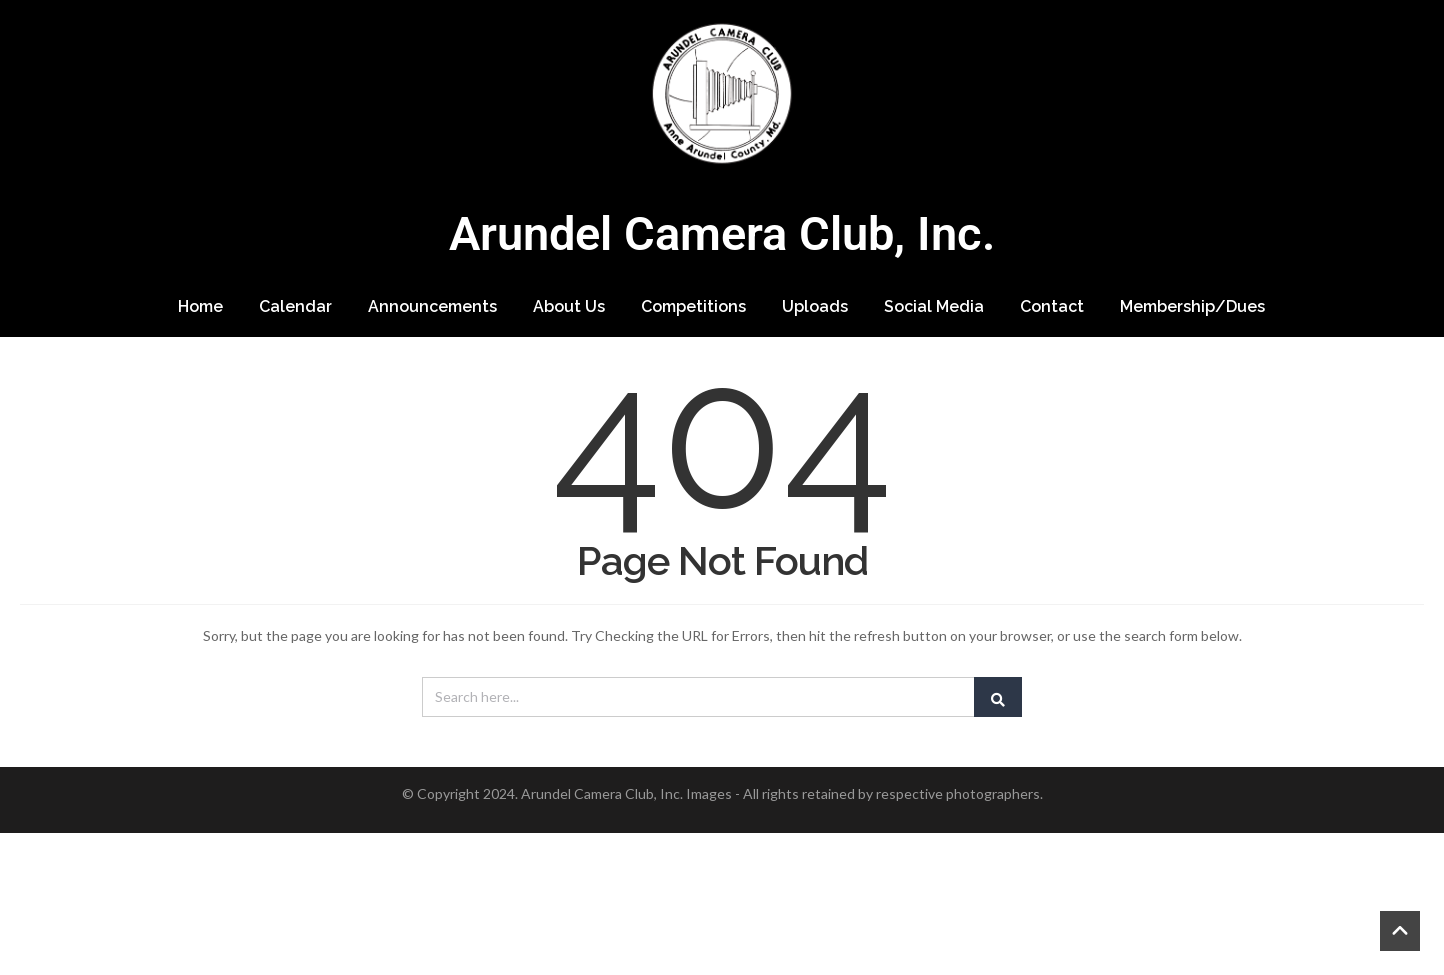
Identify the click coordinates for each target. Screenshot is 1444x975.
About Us (569, 306)
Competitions (693, 306)
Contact (1052, 306)
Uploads (815, 306)
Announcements (432, 306)
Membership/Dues (1192, 306)
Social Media (934, 306)
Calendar (295, 306)
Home (200, 306)
